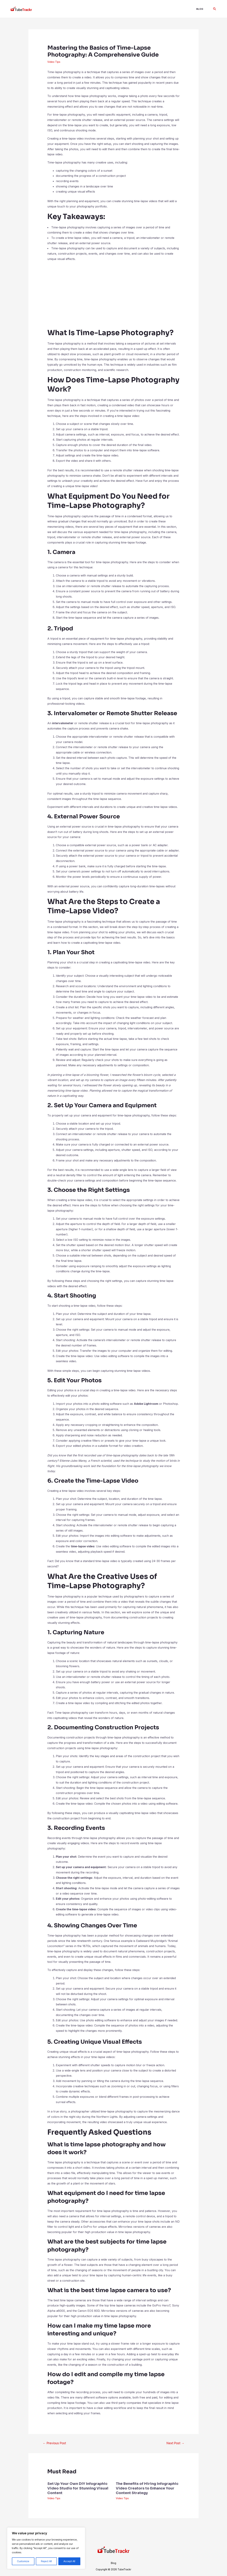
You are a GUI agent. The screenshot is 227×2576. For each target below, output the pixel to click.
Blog (197, 8)
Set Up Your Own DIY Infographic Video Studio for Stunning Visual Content (77, 2488)
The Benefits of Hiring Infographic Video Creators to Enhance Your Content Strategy (147, 2488)
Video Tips (54, 61)
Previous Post (54, 2443)
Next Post (175, 2443)
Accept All (69, 2561)
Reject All (46, 2561)
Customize (23, 2561)
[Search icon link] (214, 9)
